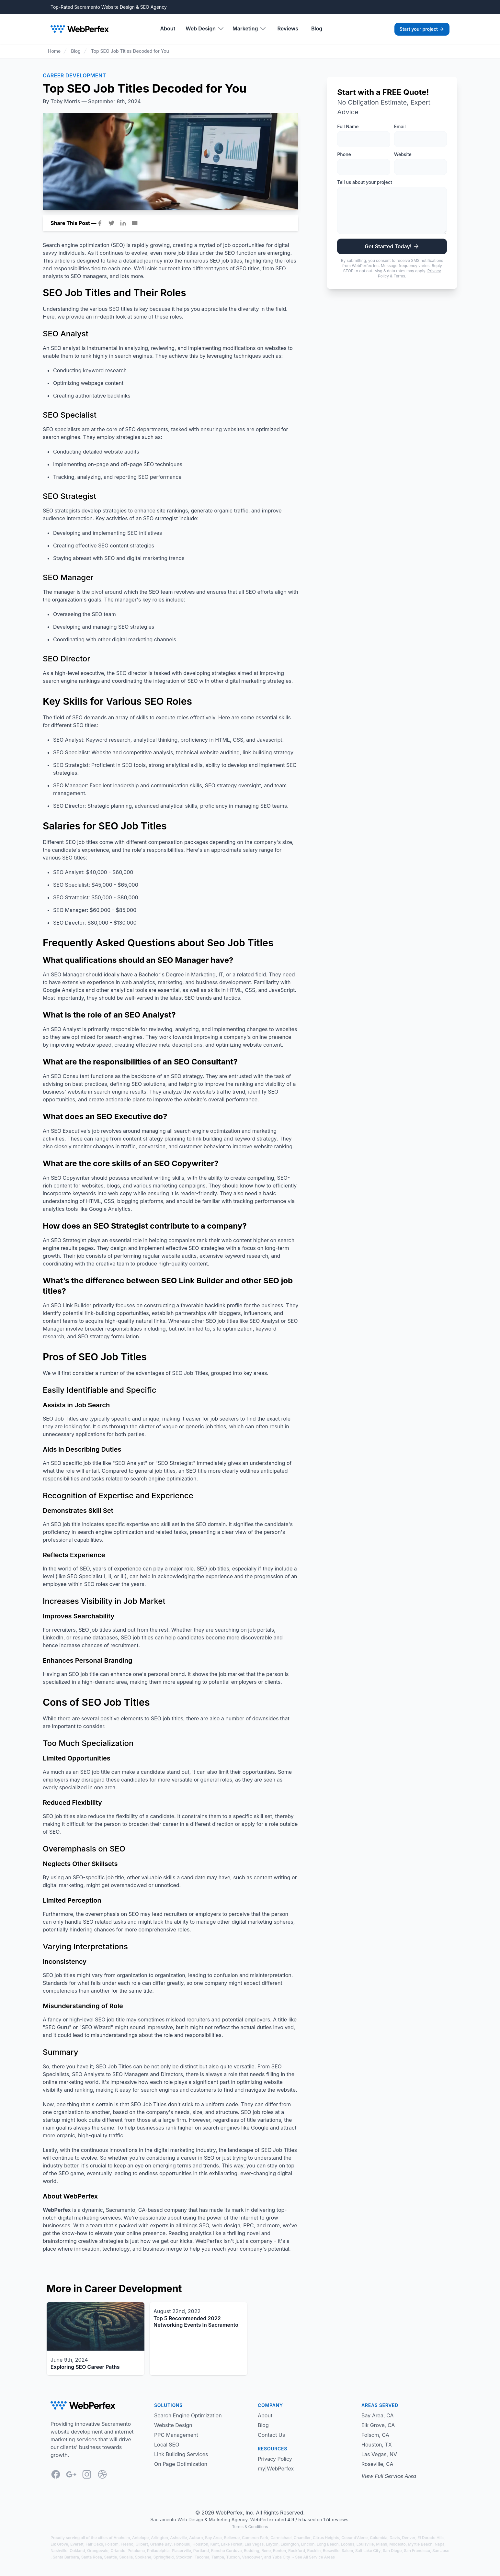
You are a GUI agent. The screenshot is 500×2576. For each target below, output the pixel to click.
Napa (439, 2544)
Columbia (378, 2537)
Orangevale (97, 2550)
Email (400, 126)
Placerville (181, 2550)
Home (54, 51)
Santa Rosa (91, 2557)
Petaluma (136, 2550)
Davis (395, 2537)
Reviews (287, 28)
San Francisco (417, 2550)
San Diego (392, 2550)
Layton (272, 2544)
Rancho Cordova (226, 2550)
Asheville (178, 2537)
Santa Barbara (66, 2557)
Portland (201, 2550)
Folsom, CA (375, 2435)
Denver (408, 2537)
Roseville (331, 2550)
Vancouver (252, 2557)
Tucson (233, 2557)
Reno (266, 2550)
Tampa (217, 2557)
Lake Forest (231, 2544)
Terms (399, 276)
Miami (381, 2544)
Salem (347, 2550)
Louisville (365, 2544)
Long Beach (328, 2544)
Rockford (296, 2550)
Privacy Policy (275, 2459)
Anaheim (122, 2537)
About (167, 28)
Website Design (173, 2425)
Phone (344, 154)
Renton (279, 2550)
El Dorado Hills (430, 2537)
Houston (200, 2544)
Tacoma (202, 2557)
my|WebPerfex (276, 2468)
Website (403, 154)
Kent (214, 2544)
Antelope (140, 2537)
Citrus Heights (326, 2537)
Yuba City (281, 2557)
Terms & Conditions (250, 2526)
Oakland (77, 2550)
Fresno (127, 2544)
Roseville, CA (377, 2464)
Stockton (184, 2557)
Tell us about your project (364, 182)
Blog (316, 28)
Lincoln (307, 2544)
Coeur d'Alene (354, 2537)
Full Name (347, 126)
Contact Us (271, 2435)
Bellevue (232, 2537)
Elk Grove (59, 2544)
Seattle (110, 2557)
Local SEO (166, 2444)
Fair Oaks (94, 2544)
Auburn (196, 2537)
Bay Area (213, 2537)
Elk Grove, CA (378, 2425)
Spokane (143, 2557)
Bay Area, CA (377, 2415)
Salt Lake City (368, 2550)
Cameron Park (255, 2537)
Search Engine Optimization (188, 2415)
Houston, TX (376, 2444)
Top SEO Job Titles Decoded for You (130, 51)
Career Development (74, 75)
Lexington (290, 2544)
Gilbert (142, 2544)
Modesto (397, 2544)
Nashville (59, 2550)
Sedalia (126, 2557)
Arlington (159, 2537)
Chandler (302, 2537)
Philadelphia (158, 2550)
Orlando (118, 2550)
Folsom (112, 2544)
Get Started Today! (392, 246)
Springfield (163, 2557)
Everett (77, 2544)
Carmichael (280, 2537)
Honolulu (182, 2544)
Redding (251, 2550)
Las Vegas (254, 2544)
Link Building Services (181, 2454)
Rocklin (314, 2550)
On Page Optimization (180, 2464)
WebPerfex (229, 2512)
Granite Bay (161, 2544)
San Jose (440, 2550)
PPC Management (176, 2435)
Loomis (347, 2544)
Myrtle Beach (420, 2544)
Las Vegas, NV (379, 2454)
